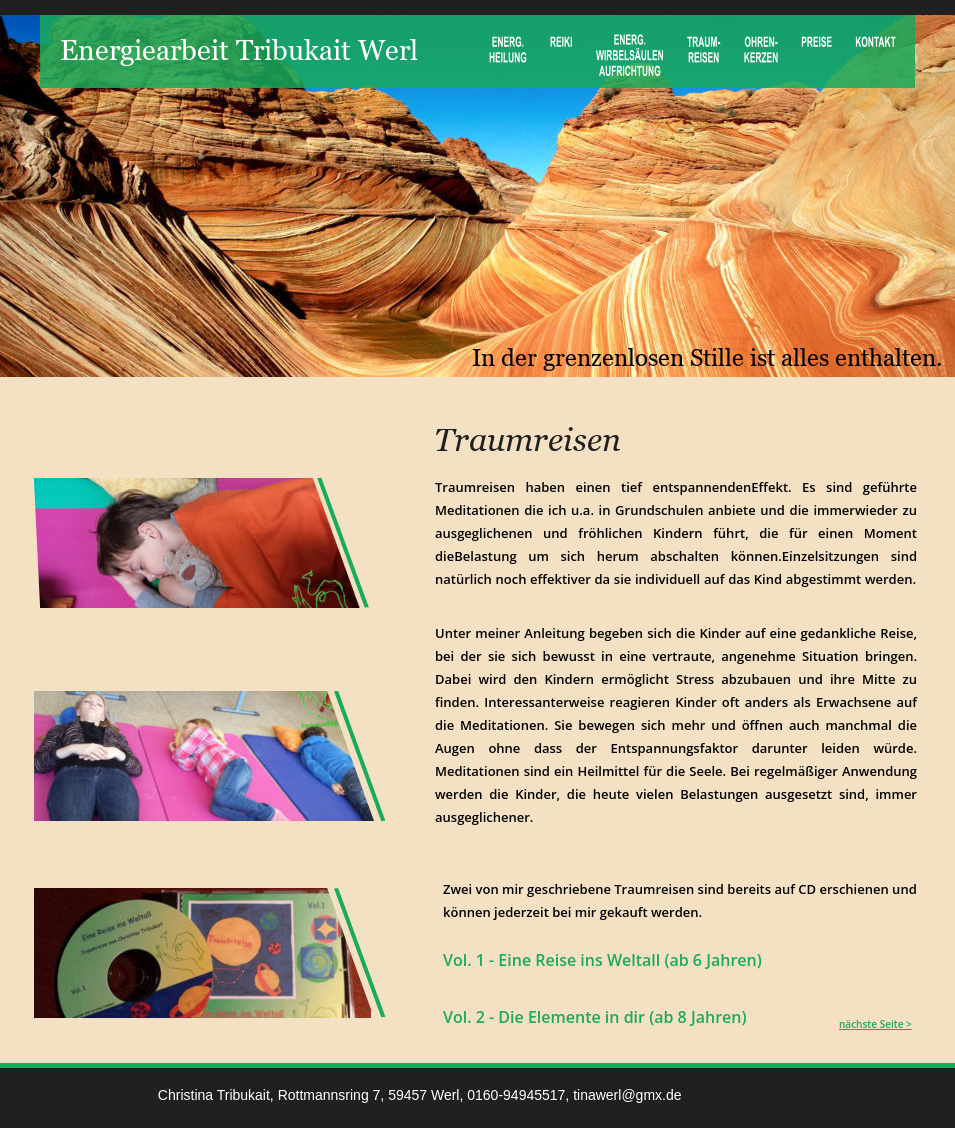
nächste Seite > (875, 1024)
